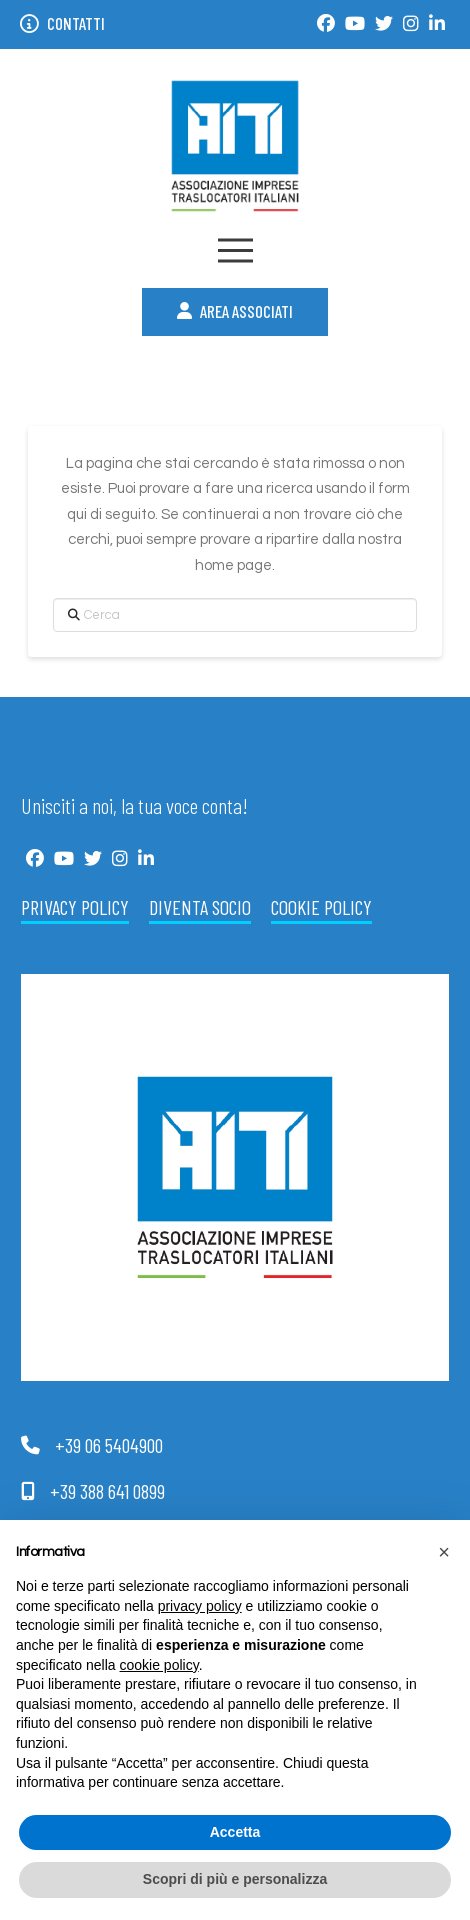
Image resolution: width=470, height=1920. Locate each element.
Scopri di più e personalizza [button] (235, 1879)
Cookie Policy (321, 907)
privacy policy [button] (200, 1606)
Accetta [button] (235, 1832)
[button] (235, 250)
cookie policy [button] (159, 1665)
